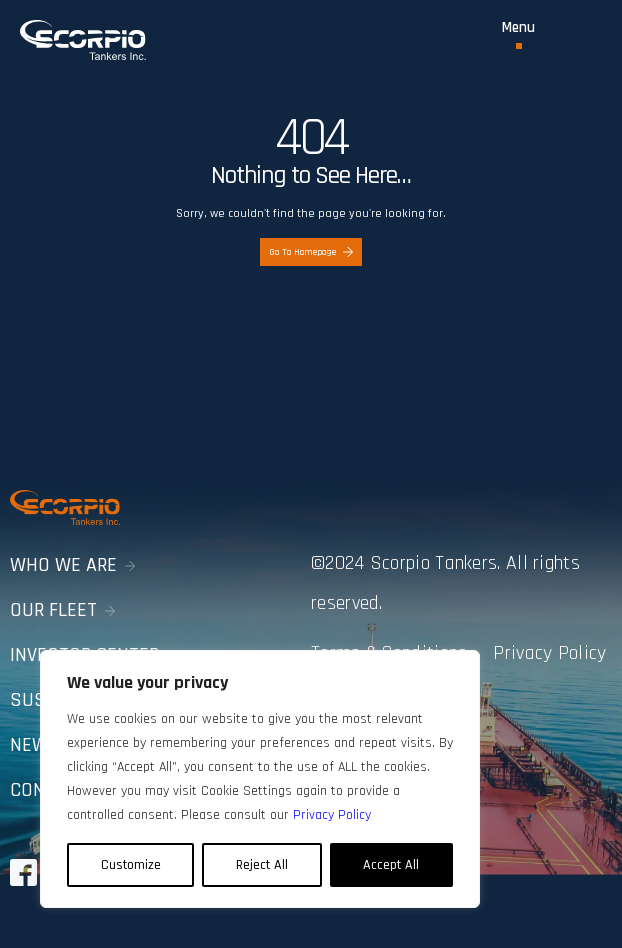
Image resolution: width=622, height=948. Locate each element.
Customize (131, 865)
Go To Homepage (311, 252)
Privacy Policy (549, 653)
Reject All (262, 865)
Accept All (391, 865)
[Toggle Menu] (518, 34)
